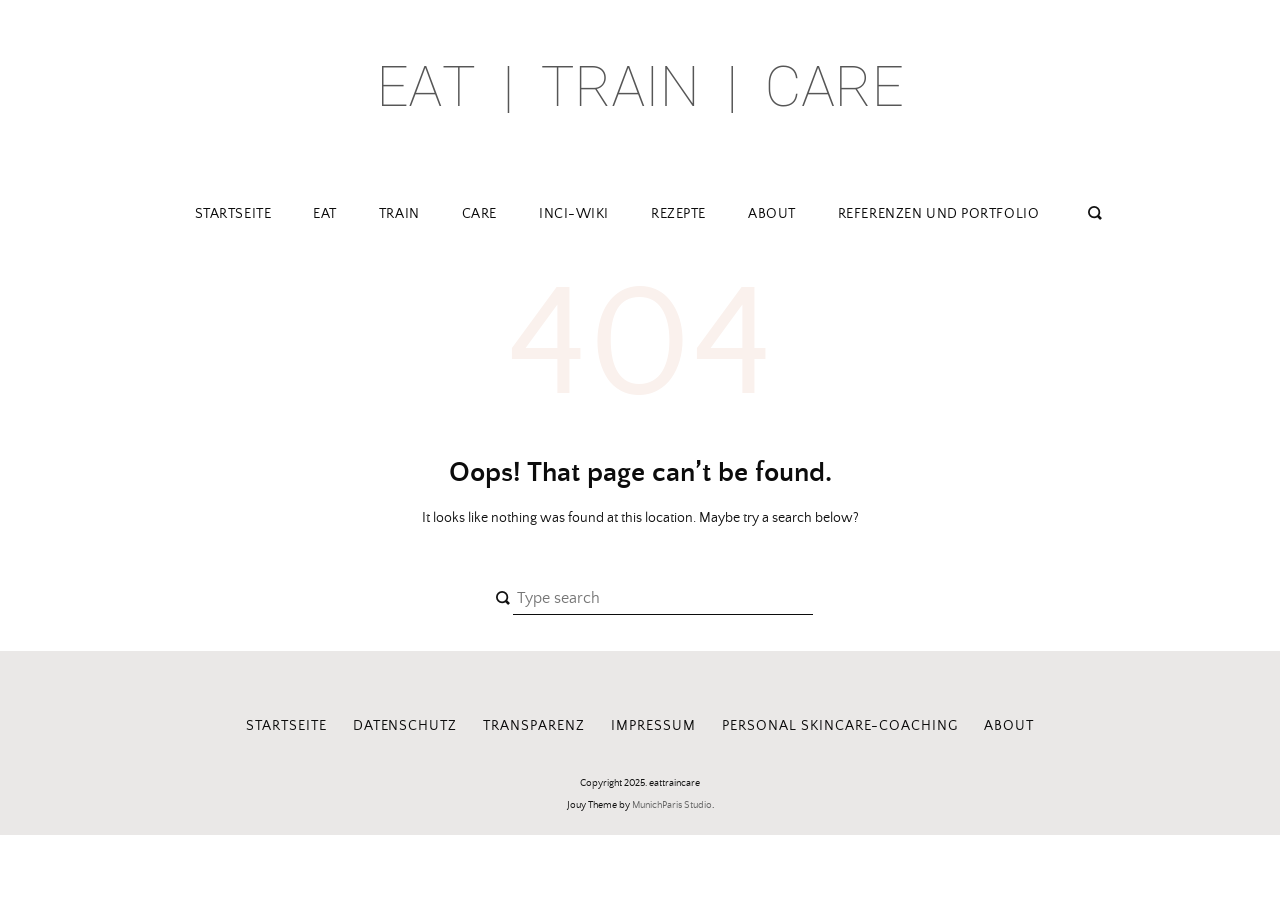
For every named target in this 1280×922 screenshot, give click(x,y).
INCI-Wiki (574, 214)
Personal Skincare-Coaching (840, 726)
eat (325, 214)
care (479, 214)
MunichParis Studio (672, 805)
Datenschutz (405, 726)
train (399, 214)
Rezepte (678, 214)
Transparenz (534, 726)
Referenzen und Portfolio (938, 214)
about (772, 214)
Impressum (653, 726)
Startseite (233, 214)
